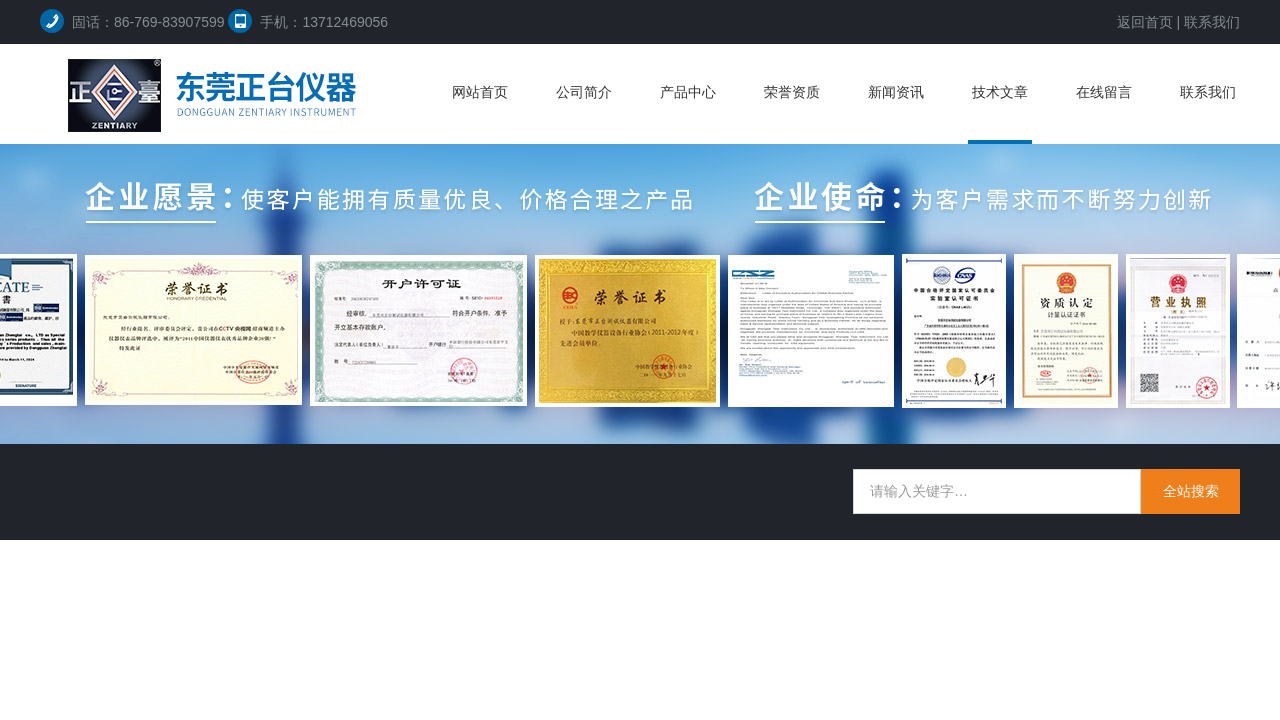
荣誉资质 (792, 92)
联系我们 (1212, 22)
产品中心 (688, 92)
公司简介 (584, 92)
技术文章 (1000, 92)
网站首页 (480, 92)
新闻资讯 (896, 92)
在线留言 (1104, 92)
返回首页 (1145, 22)
